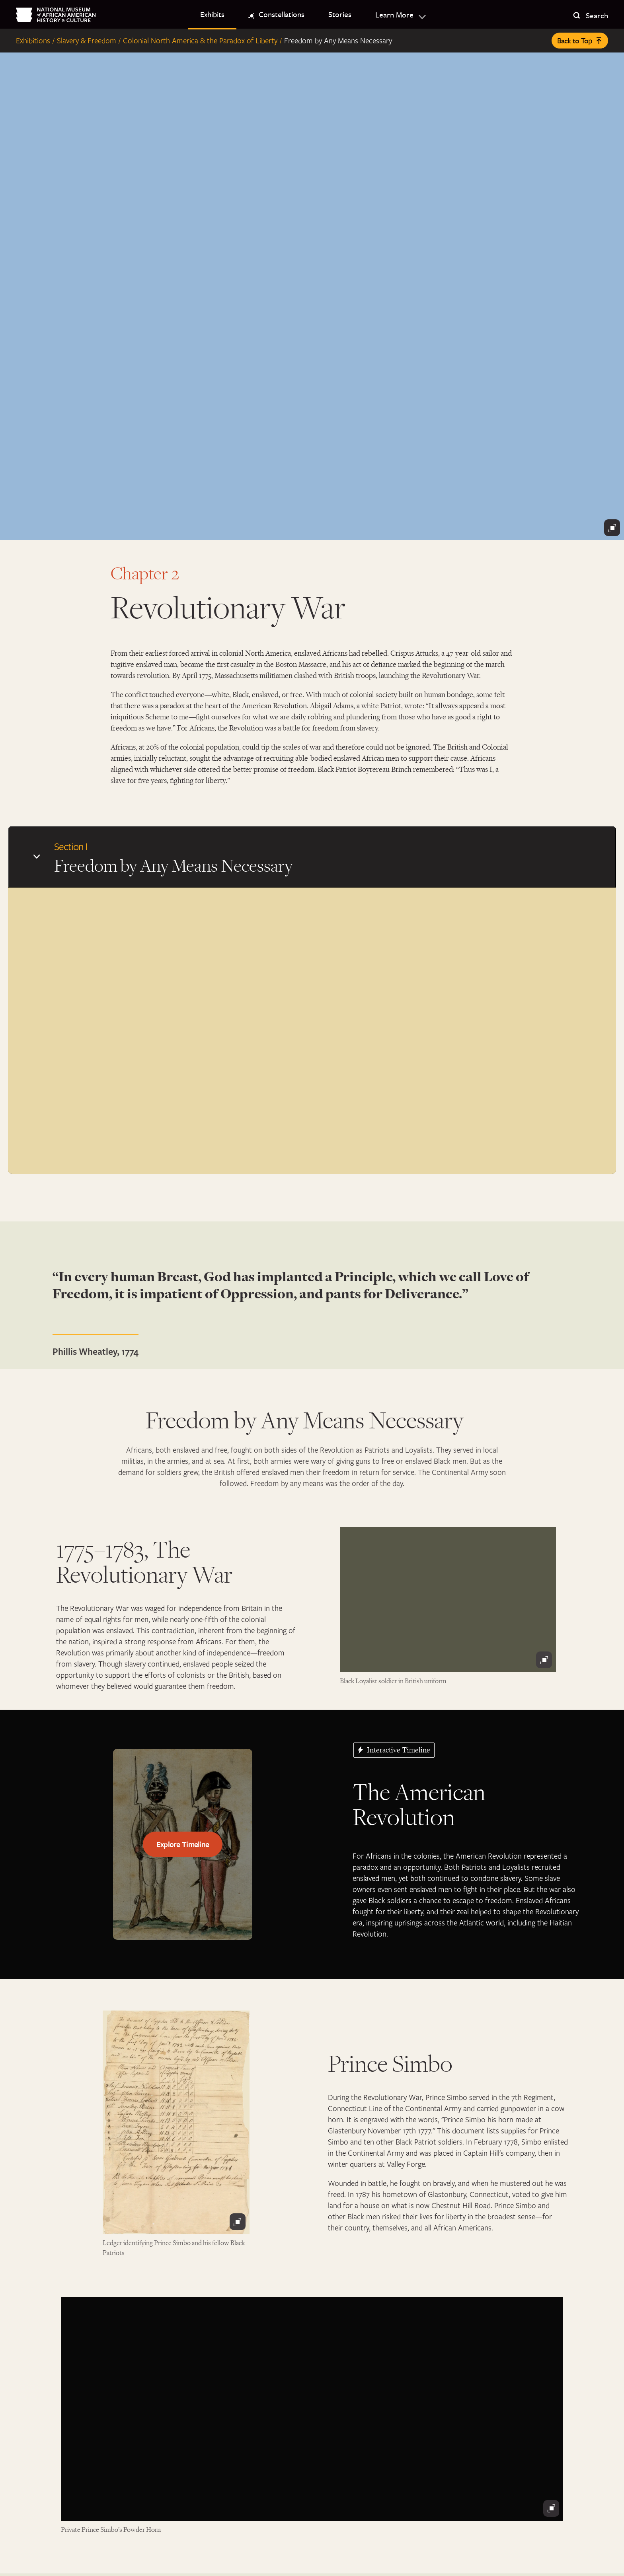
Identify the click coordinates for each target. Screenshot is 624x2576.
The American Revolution (419, 1816)
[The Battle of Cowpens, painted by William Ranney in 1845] (312, 296)
